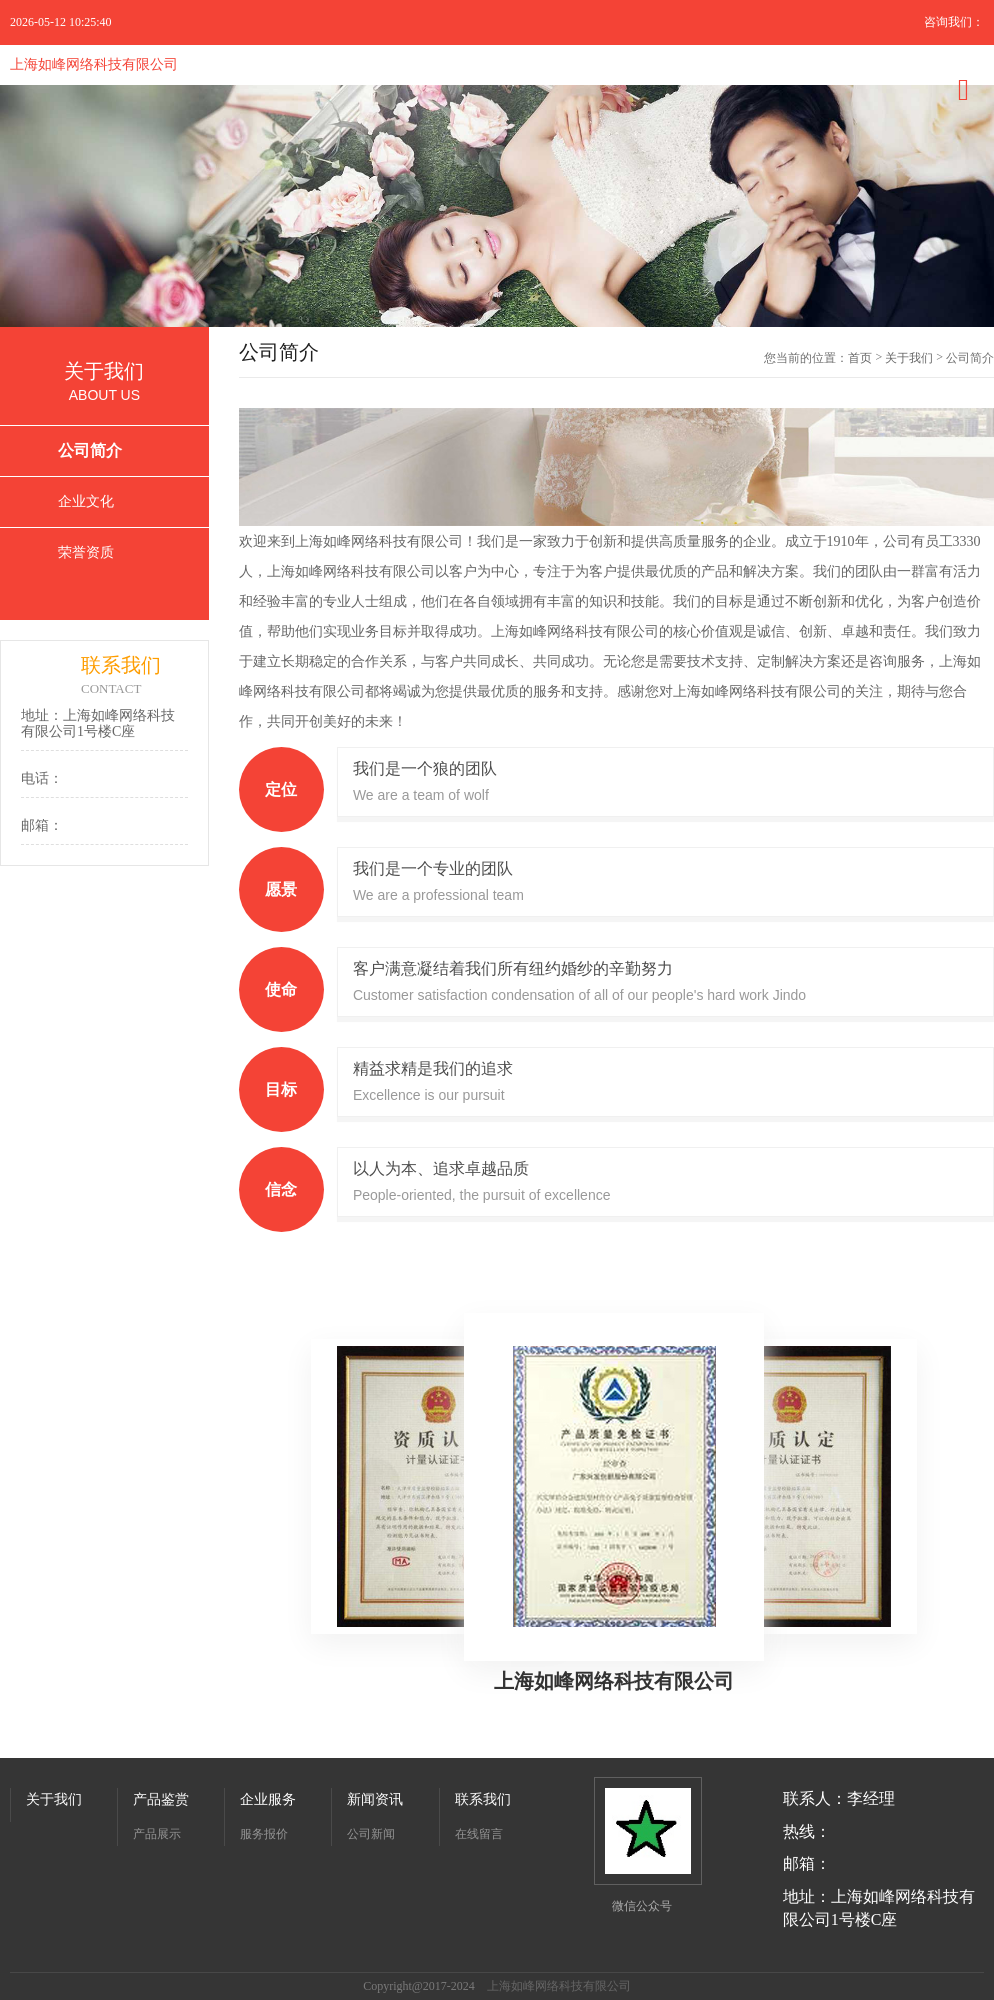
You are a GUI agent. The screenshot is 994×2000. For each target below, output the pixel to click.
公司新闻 (371, 1834)
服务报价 (264, 1834)
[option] (497, 206)
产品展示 (157, 1834)
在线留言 (479, 1834)
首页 (860, 358)
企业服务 (268, 1799)
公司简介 (90, 450)
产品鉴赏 (161, 1799)
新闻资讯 (375, 1799)
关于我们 (909, 358)
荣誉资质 (86, 552)
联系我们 (483, 1799)
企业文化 (86, 501)
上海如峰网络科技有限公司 (94, 64)
